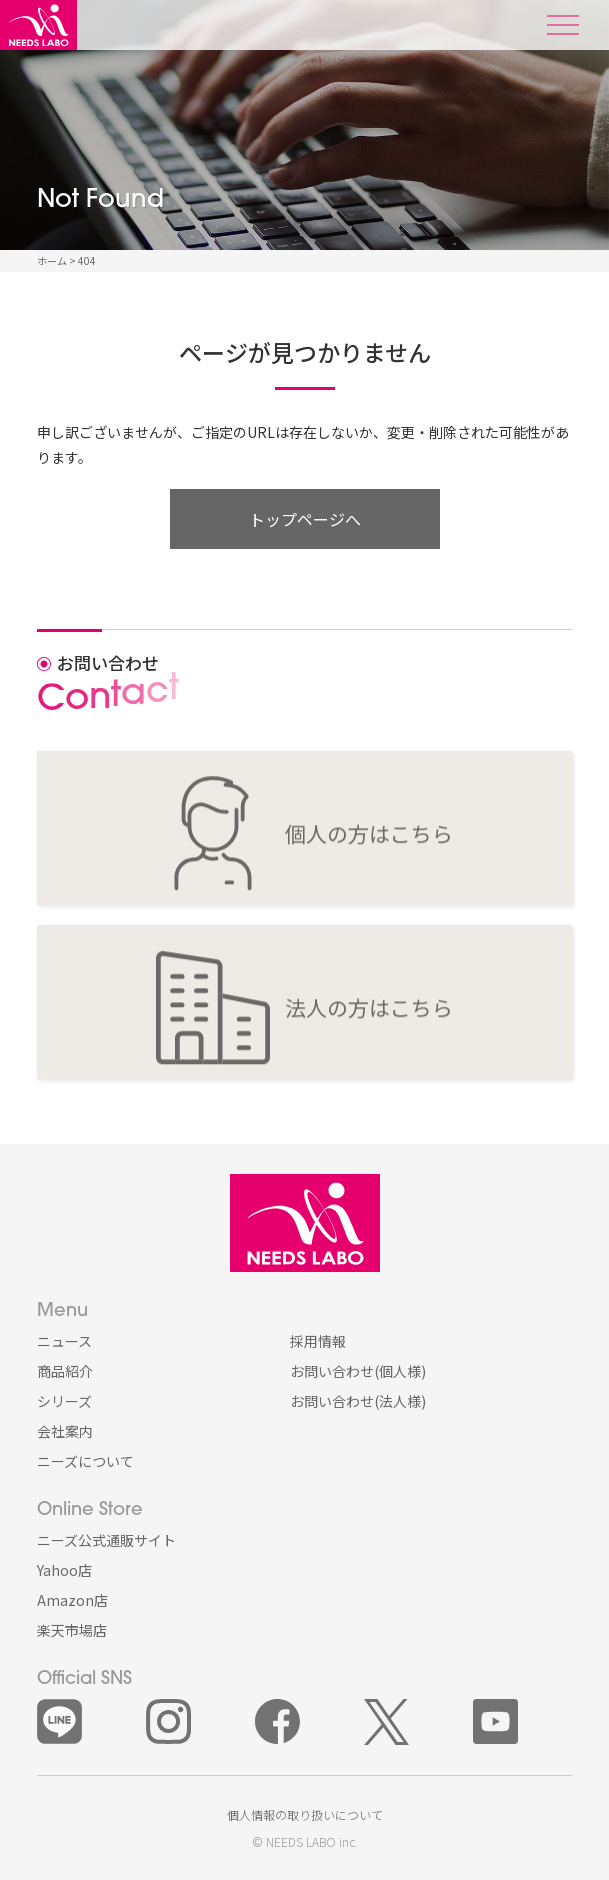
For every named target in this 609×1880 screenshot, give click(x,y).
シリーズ (64, 1401)
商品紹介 (65, 1371)
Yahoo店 (64, 1570)
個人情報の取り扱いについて (305, 1814)
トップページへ (305, 519)
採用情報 (318, 1341)
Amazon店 (72, 1600)
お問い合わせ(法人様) (358, 1401)
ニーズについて (85, 1461)
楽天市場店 (72, 1630)
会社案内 (65, 1431)
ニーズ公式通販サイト (106, 1540)
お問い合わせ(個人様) (358, 1371)
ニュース (64, 1341)
